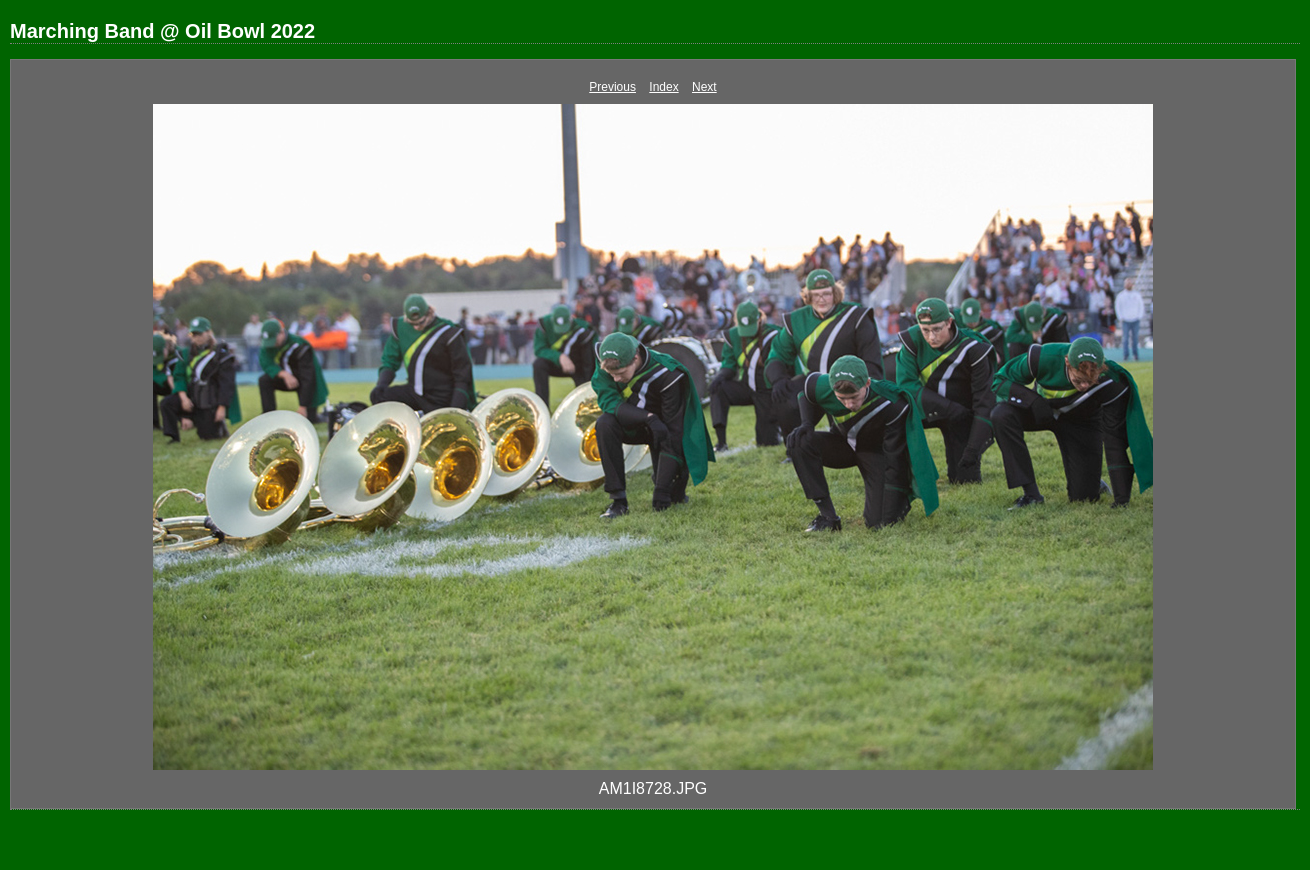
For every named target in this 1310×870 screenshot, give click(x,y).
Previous (612, 87)
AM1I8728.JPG (653, 788)
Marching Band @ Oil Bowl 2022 (162, 31)
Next (704, 87)
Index (663, 87)
